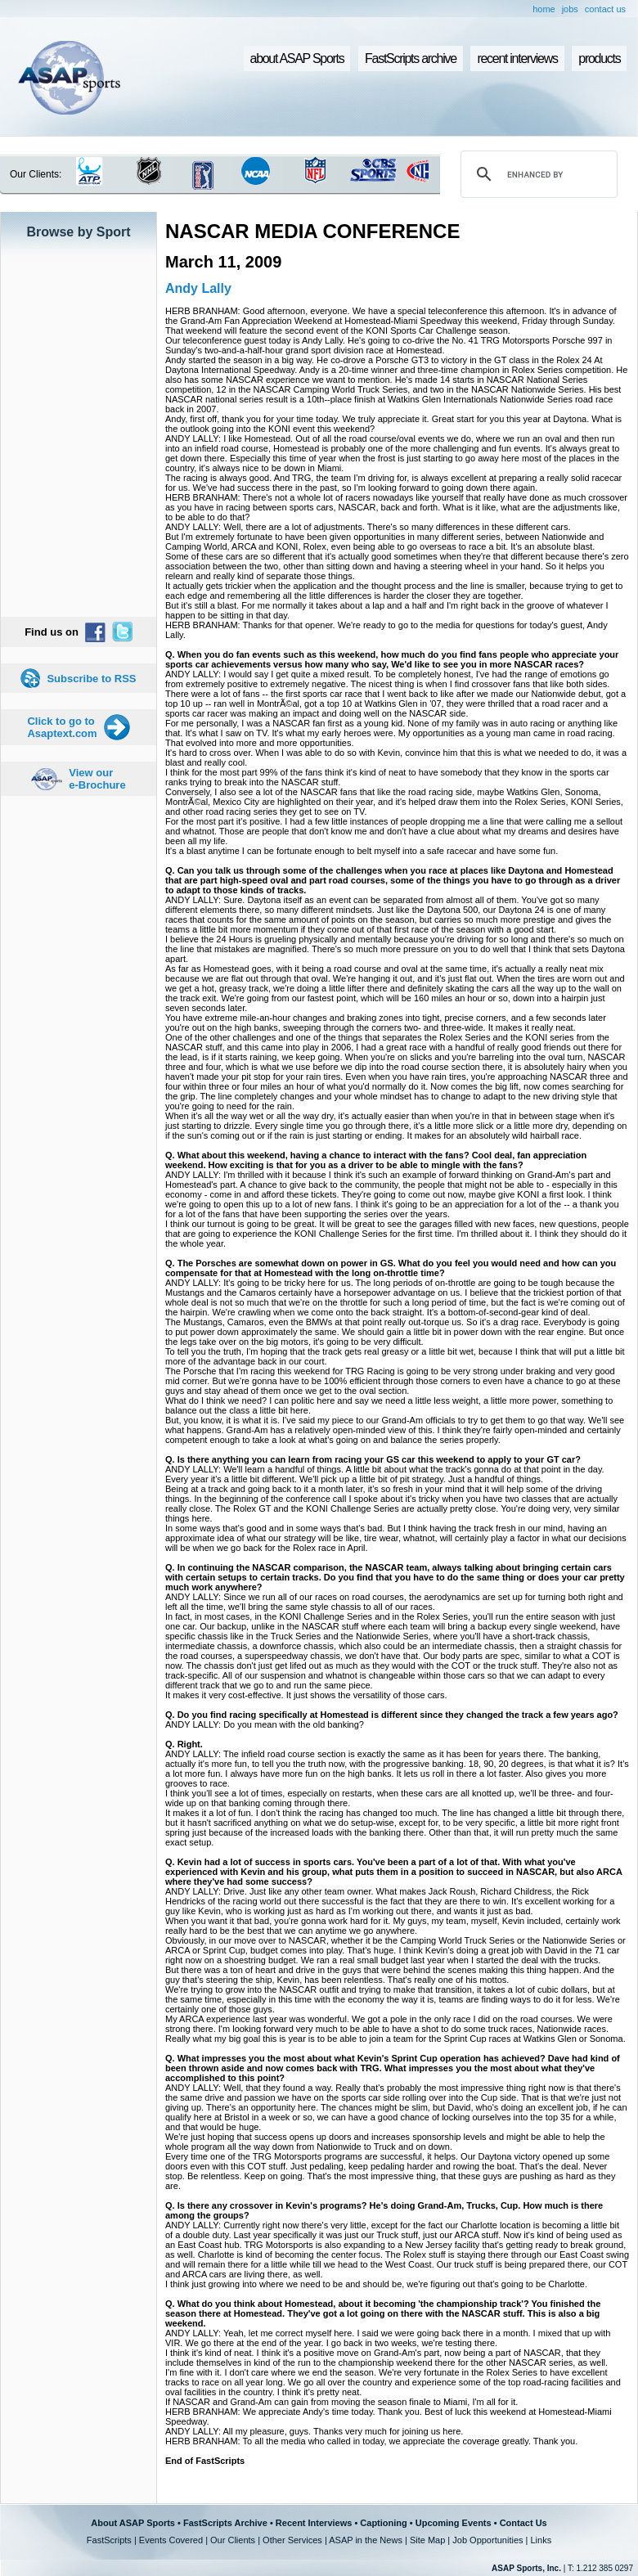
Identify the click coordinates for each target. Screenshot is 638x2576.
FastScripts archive (410, 58)
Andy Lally (198, 288)
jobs (570, 9)
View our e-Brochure (97, 779)
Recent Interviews (314, 2523)
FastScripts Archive (225, 2523)
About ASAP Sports (133, 2523)
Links (540, 2540)
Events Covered (171, 2540)
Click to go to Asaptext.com (62, 727)
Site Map (427, 2540)
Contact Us (523, 2523)
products (599, 58)
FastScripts (109, 2540)
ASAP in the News (365, 2540)
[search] (536, 174)
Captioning (383, 2523)
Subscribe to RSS (91, 678)
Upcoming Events (454, 2523)
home (543, 9)
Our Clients (232, 2540)
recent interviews (517, 58)
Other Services (292, 2540)
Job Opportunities (487, 2540)
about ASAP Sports (297, 58)
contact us (605, 9)
